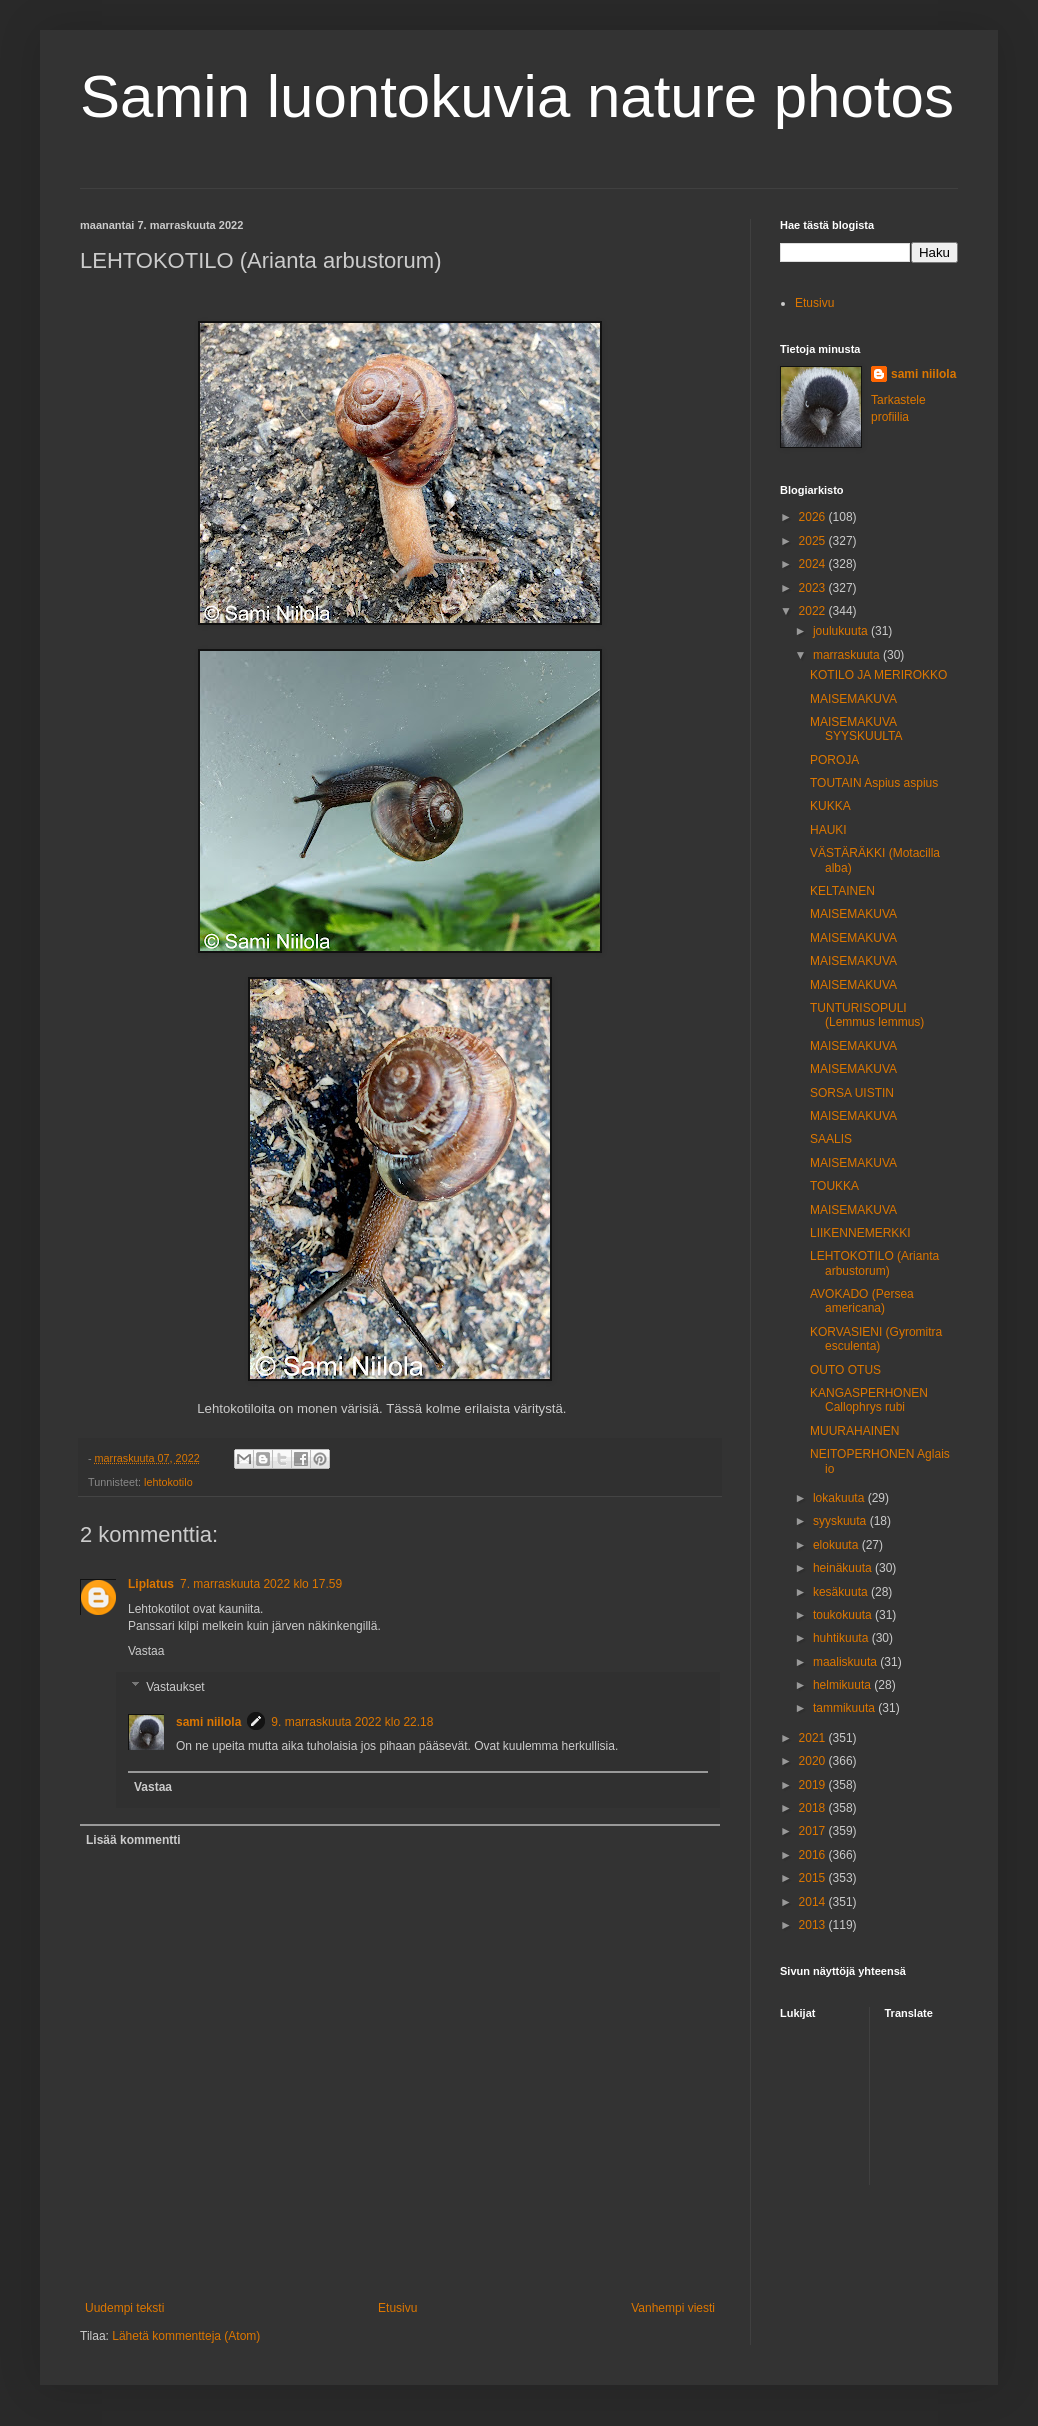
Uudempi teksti (124, 2308)
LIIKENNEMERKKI (860, 1233)
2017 (814, 1831)
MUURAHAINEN (854, 1431)
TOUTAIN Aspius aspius (874, 783)
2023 (814, 588)
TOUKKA (834, 1186)
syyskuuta (841, 1521)
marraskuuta (848, 655)
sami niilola (208, 1722)
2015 (814, 1878)
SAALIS (831, 1139)
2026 (814, 517)
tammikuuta (845, 1708)
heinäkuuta (844, 1568)
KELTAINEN (842, 891)
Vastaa (146, 1651)
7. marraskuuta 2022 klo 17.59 (261, 1584)
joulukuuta (842, 631)
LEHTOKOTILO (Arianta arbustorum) (874, 1263)
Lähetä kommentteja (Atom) (186, 2336)
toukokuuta (844, 1615)
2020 (814, 1761)
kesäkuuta (842, 1592)
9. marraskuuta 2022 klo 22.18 (352, 1722)
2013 (814, 1925)
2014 (814, 1902)
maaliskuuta (846, 1662)
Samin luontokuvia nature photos (517, 96)
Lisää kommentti (133, 1840)
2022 (814, 611)
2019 (814, 1785)
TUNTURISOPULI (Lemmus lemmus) (867, 1015)
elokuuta (837, 1545)
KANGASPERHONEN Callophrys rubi (869, 1400)
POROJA (834, 760)
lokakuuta (840, 1498)
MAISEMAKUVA (853, 699)
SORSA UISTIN (852, 1093)
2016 (814, 1855)
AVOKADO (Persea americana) (862, 1301)
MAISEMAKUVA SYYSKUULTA (856, 729)
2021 (814, 1738)
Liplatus (151, 1584)
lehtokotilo (168, 1482)
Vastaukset (175, 1687)
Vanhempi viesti (673, 2308)
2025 (814, 541)
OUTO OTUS (845, 1370)
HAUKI (828, 830)
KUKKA (830, 806)
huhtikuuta (842, 1638)
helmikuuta (843, 1685)
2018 (814, 1808)
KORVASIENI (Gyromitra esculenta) (876, 1339)
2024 (814, 564)
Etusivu (397, 2308)
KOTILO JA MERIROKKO (878, 675)
